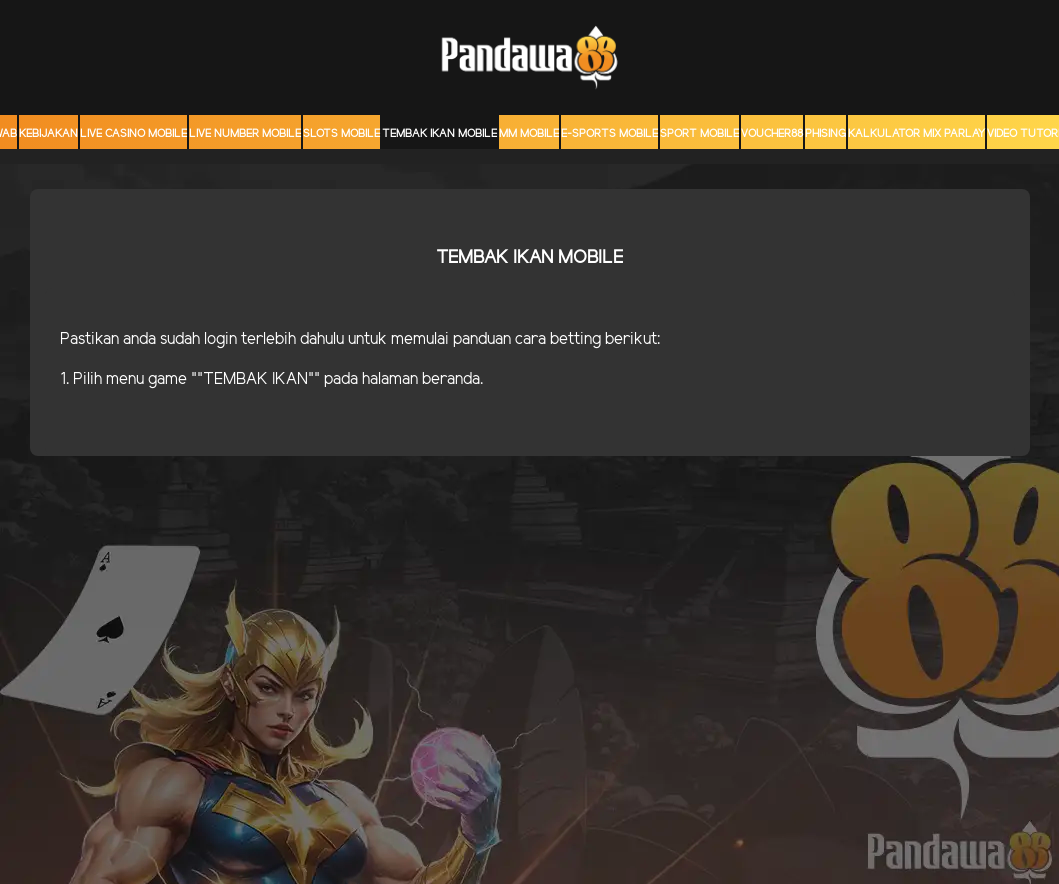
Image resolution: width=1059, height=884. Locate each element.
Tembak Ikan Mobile (439, 134)
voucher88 (772, 134)
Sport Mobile (699, 134)
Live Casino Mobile (133, 134)
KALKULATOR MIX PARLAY (916, 134)
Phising (825, 134)
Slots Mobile (341, 134)
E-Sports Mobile (609, 134)
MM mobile (529, 134)
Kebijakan (48, 134)
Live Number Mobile (245, 134)
